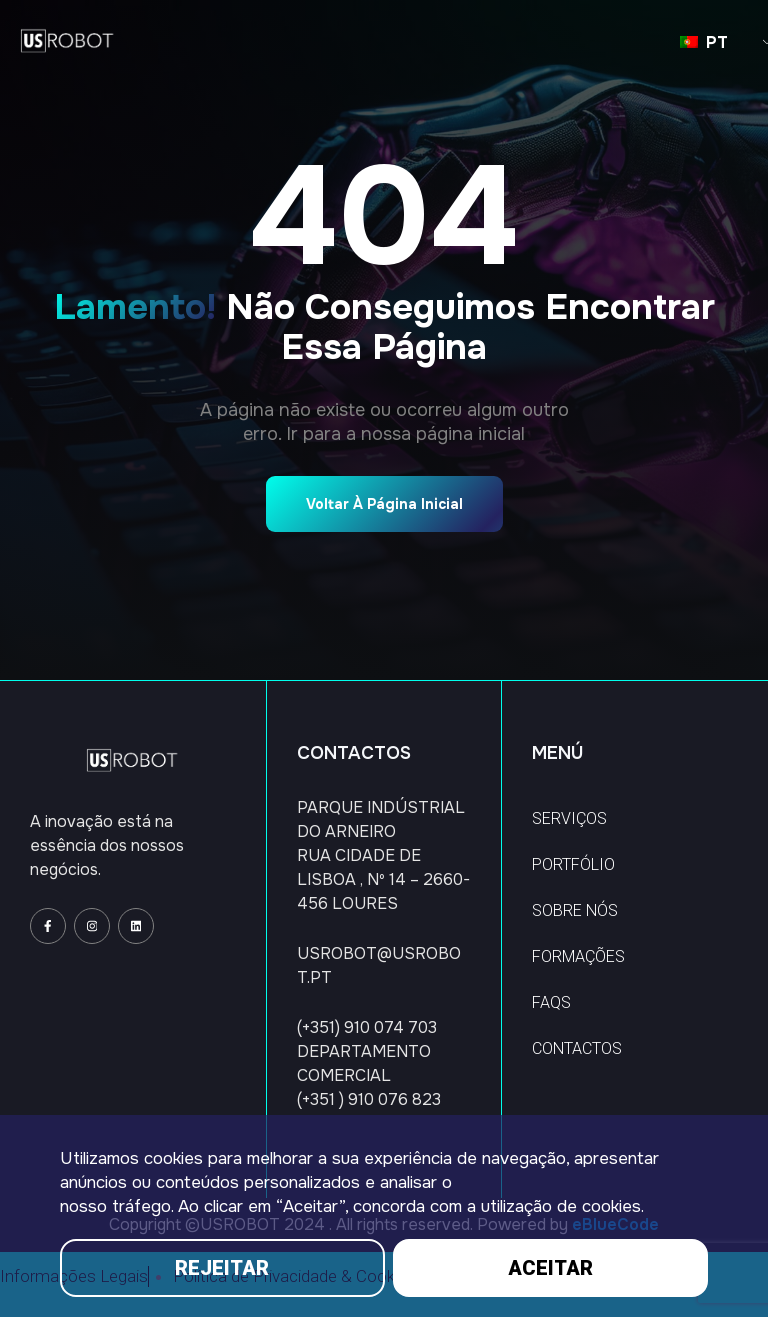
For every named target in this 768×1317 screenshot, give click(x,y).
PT (704, 42)
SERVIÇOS (569, 818)
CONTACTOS (577, 1048)
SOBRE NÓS (575, 910)
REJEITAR (222, 1268)
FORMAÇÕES (578, 956)
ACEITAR (550, 1268)
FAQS (551, 1002)
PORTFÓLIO (573, 864)
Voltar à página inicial (384, 504)
